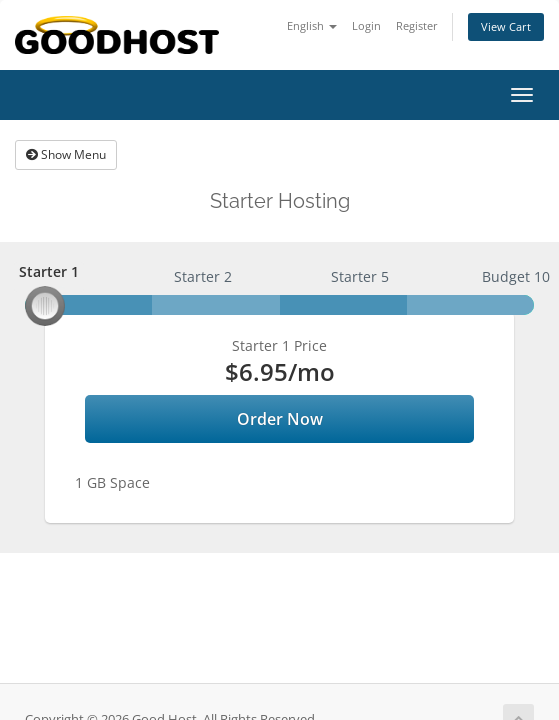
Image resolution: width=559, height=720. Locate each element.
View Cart (506, 26)
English (312, 25)
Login (366, 25)
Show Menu (66, 154)
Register (417, 25)
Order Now (280, 419)
